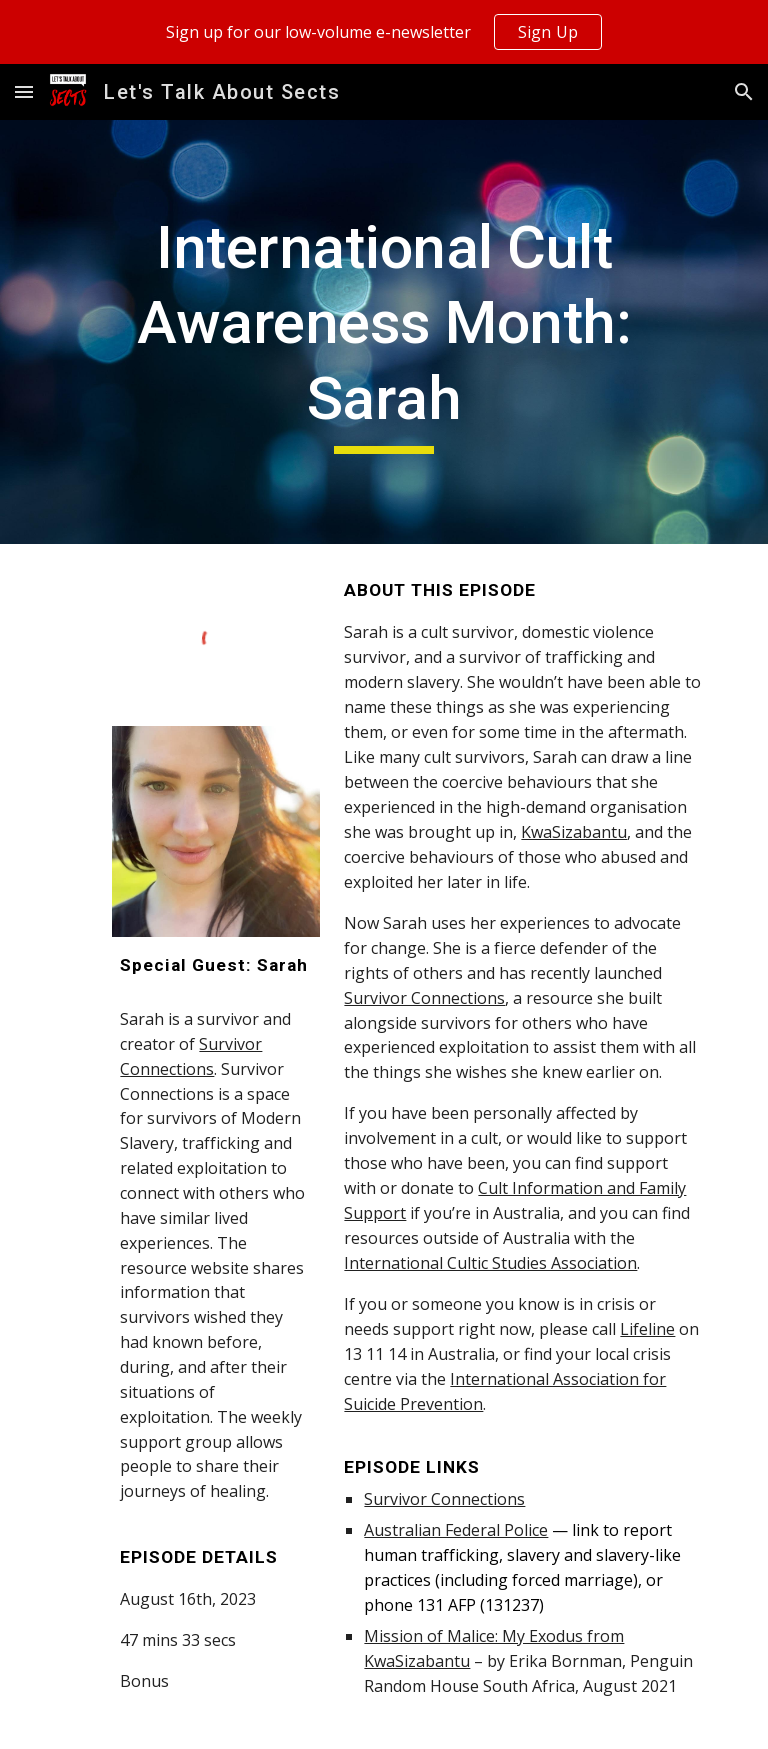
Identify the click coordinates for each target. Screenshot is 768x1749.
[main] (383, 332)
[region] (384, 32)
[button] (24, 91)
